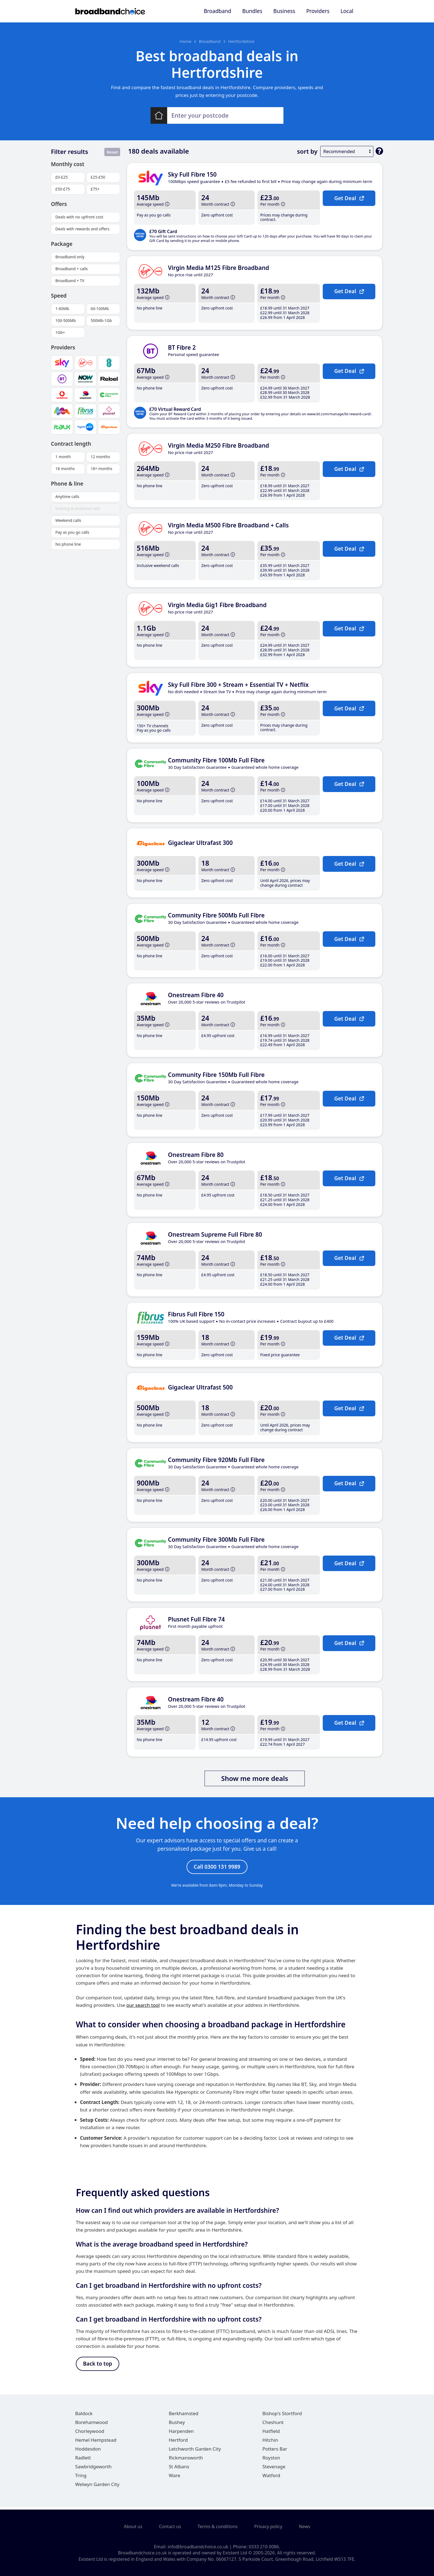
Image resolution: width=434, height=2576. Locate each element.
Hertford (178, 2442)
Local (346, 11)
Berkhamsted (183, 2416)
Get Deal (349, 198)
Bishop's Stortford (282, 2416)
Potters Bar (274, 2451)
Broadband (217, 11)
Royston (271, 2460)
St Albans (179, 2469)
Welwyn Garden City (97, 2487)
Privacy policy (268, 2527)
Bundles (252, 11)
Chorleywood (89, 2433)
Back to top (97, 2365)
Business (284, 11)
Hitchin (270, 2442)
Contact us (170, 2527)
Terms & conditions (217, 2527)
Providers (317, 11)
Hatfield (271, 2433)
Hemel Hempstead (96, 2442)
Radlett (83, 2460)
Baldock (84, 2416)
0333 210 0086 (264, 2547)
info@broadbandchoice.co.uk (198, 2547)
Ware (174, 2478)
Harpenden (181, 2433)
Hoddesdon (88, 2451)
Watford (271, 2478)
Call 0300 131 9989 (217, 1867)
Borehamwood (91, 2425)
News (304, 2527)
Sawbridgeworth (93, 2469)
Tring (81, 2478)
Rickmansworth (186, 2460)
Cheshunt (273, 2425)
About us (133, 2527)
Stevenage (273, 2469)
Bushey (177, 2425)
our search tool (143, 2006)
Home (186, 41)
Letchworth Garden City (195, 2451)
